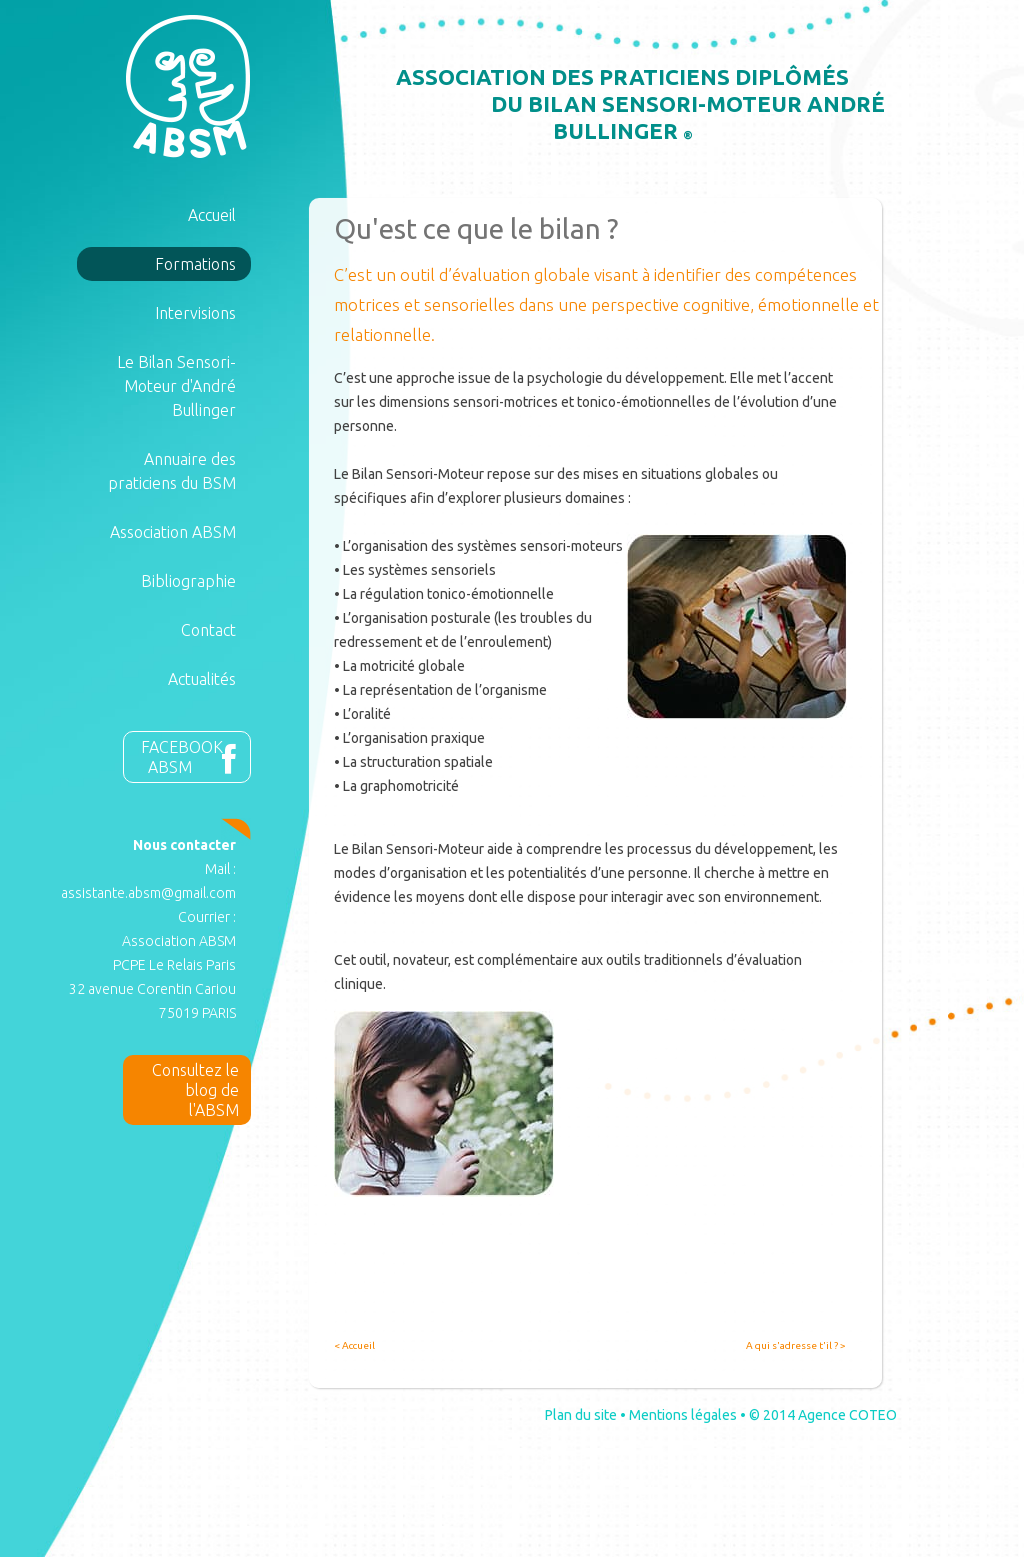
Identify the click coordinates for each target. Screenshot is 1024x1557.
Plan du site (581, 1415)
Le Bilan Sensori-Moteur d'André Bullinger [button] (176, 386)
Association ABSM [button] (173, 532)
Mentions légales (683, 1415)
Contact (208, 630)
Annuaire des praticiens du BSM (172, 471)
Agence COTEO (847, 1415)
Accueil (212, 215)
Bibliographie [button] (188, 581)
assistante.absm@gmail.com (148, 893)
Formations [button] (195, 264)
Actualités (202, 679)
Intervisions (195, 313)
